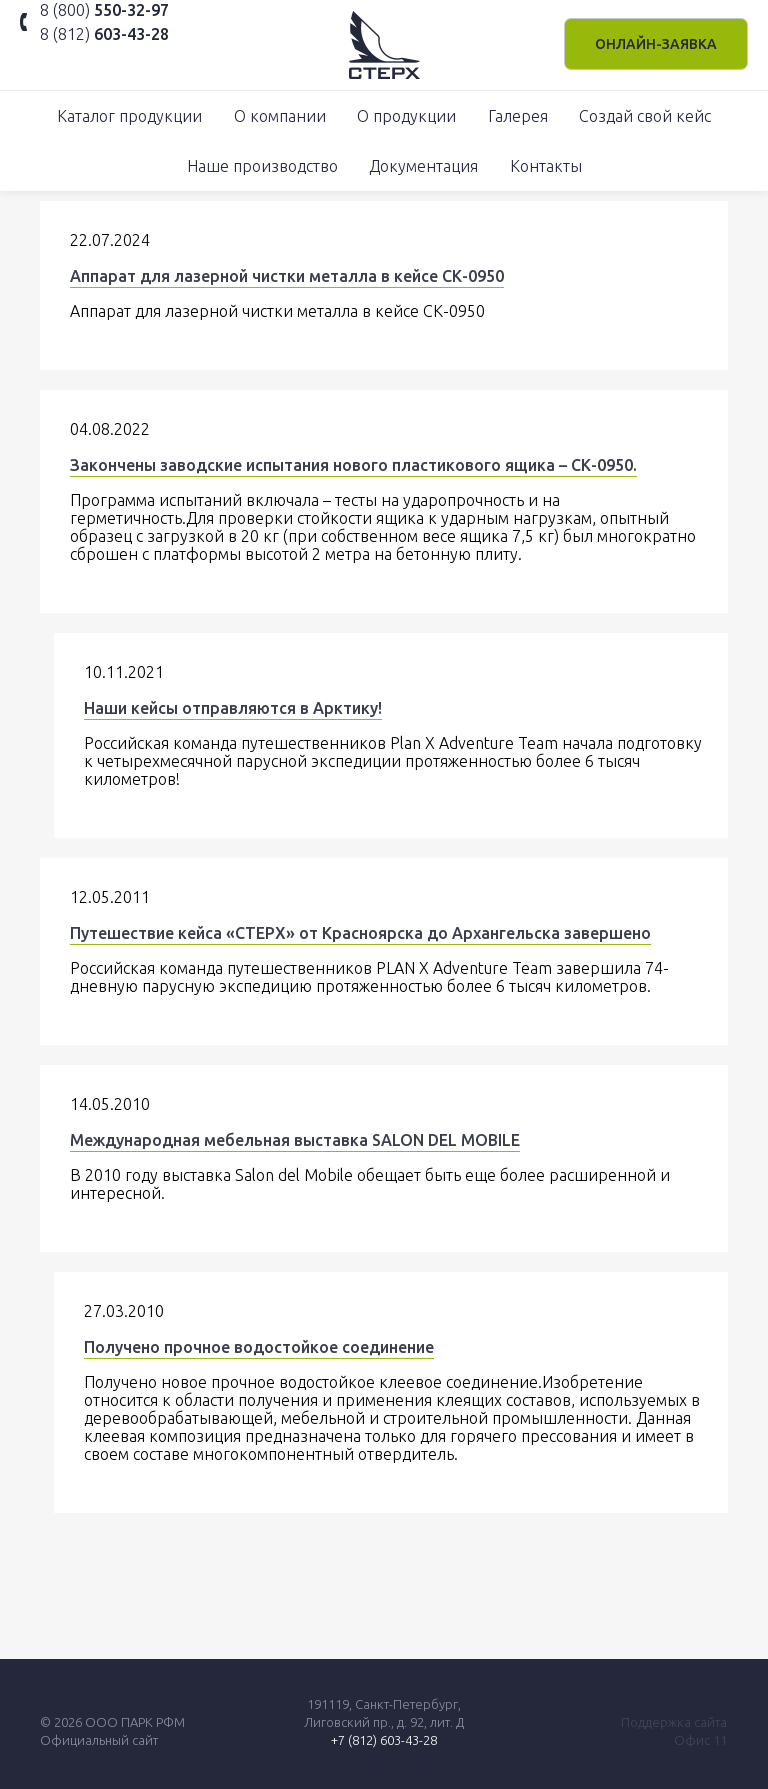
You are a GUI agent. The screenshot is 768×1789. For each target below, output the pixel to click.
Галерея (518, 116)
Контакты (546, 166)
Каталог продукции (129, 116)
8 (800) (104, 10)
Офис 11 (700, 1740)
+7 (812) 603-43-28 (384, 1740)
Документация (423, 166)
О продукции (406, 116)
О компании (280, 116)
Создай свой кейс (645, 116)
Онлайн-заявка (656, 44)
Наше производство (262, 166)
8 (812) (104, 34)
